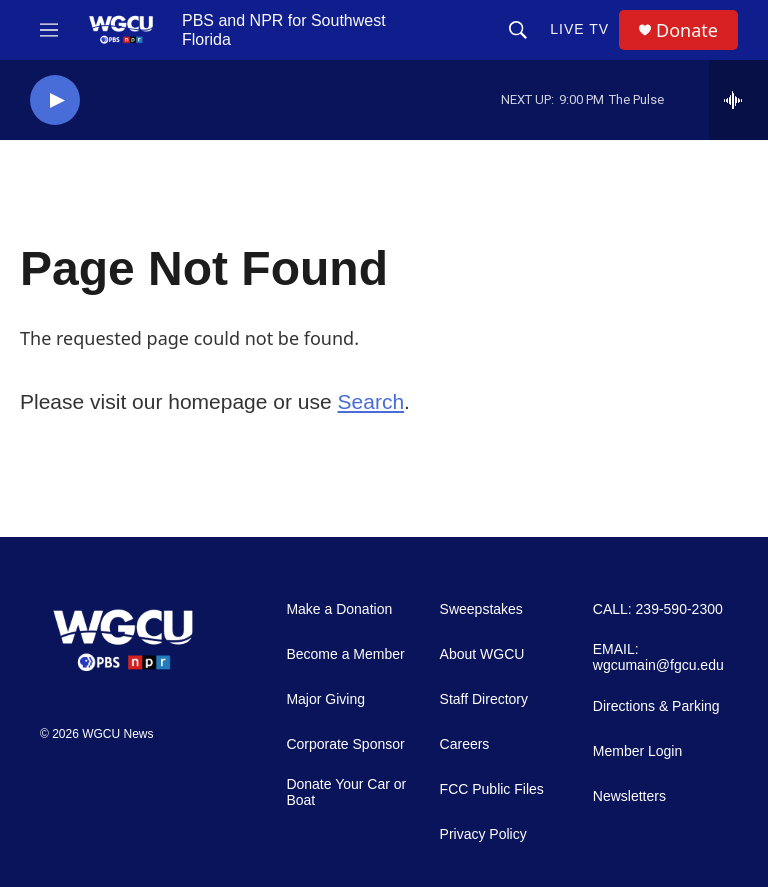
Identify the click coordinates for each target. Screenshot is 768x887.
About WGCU (482, 654)
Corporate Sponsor (345, 744)
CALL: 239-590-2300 (658, 609)
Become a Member (345, 654)
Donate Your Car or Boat (346, 792)
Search (371, 401)
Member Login (638, 751)
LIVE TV (579, 29)
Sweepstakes (481, 609)
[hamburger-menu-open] (49, 30)
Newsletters (629, 796)
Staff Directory (484, 699)
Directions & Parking (656, 706)
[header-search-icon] (518, 30)
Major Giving (325, 699)
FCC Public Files (492, 789)
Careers (465, 744)
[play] (55, 100)
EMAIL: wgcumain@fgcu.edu (658, 657)
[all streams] (738, 100)
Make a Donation (339, 609)
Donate (687, 30)
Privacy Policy (483, 834)
